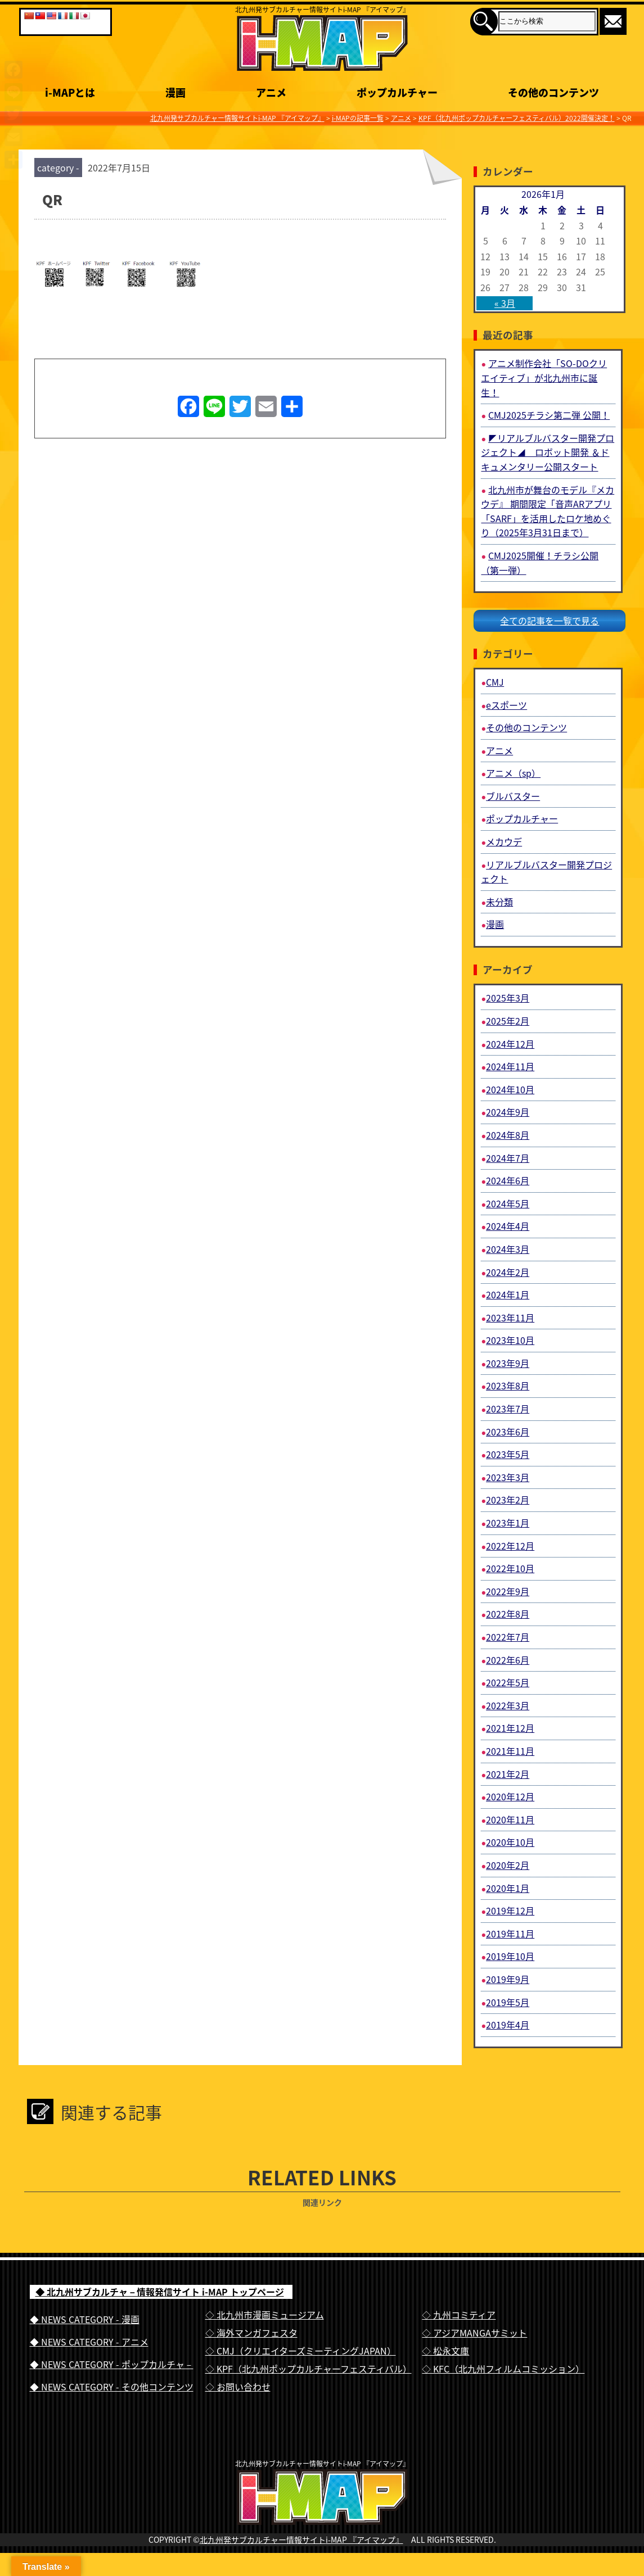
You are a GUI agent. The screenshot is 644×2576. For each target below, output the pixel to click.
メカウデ (504, 841)
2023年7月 (507, 1408)
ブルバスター (513, 796)
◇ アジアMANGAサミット (474, 2332)
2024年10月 (510, 1089)
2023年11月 (510, 1317)
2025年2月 (507, 1020)
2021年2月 (507, 1774)
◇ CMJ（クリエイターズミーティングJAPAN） (300, 2350)
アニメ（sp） (513, 773)
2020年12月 (510, 1796)
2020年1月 (507, 1888)
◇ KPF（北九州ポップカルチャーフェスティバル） (308, 2368)
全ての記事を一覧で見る (549, 620)
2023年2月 (507, 1499)
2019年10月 (510, 1956)
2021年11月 (510, 1751)
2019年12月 (510, 1910)
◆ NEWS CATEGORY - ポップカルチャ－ (111, 2364)
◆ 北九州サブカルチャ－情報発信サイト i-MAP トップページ (159, 2291)
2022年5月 (507, 1682)
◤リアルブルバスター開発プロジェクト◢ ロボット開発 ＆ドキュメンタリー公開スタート (547, 452)
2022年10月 (510, 1568)
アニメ (499, 750)
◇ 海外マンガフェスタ (251, 2332)
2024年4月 (507, 1226)
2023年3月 (507, 1477)
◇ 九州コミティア (459, 2314)
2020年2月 (507, 1865)
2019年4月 (507, 2024)
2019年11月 (510, 1933)
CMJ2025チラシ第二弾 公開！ (549, 415)
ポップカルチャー (522, 818)
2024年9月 (507, 1112)
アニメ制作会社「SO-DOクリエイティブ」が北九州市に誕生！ (544, 377)
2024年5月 (507, 1203)
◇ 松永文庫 (445, 2350)
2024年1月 (507, 1294)
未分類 (499, 901)
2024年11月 (510, 1066)
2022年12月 (510, 1545)
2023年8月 (507, 1385)
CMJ (495, 682)
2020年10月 (510, 1842)
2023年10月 (510, 1340)
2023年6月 (507, 1431)
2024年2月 (507, 1272)
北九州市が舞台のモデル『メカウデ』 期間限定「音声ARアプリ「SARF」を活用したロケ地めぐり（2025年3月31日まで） (547, 511)
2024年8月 (507, 1135)
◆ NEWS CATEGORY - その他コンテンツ (111, 2386)
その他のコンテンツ (526, 727)
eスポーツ (506, 705)
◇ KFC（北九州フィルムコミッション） (503, 2368)
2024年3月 (507, 1249)
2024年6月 (507, 1180)
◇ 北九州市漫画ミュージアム (264, 2314)
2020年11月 (510, 1819)
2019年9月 (507, 1979)
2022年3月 (507, 1705)
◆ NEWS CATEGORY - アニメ (89, 2341)
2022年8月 (507, 1613)
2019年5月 (507, 2002)
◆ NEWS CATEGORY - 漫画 (84, 2319)
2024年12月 (510, 1044)
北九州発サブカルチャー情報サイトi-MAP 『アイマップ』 (301, 2562)
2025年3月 (507, 997)
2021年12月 (510, 1728)
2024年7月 (507, 1158)
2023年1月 (507, 1522)
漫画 (495, 924)
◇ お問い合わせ (238, 2386)
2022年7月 (507, 1637)
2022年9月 (507, 1591)
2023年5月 (507, 1454)
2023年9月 (507, 1363)
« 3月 (504, 303)
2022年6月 (507, 1660)
